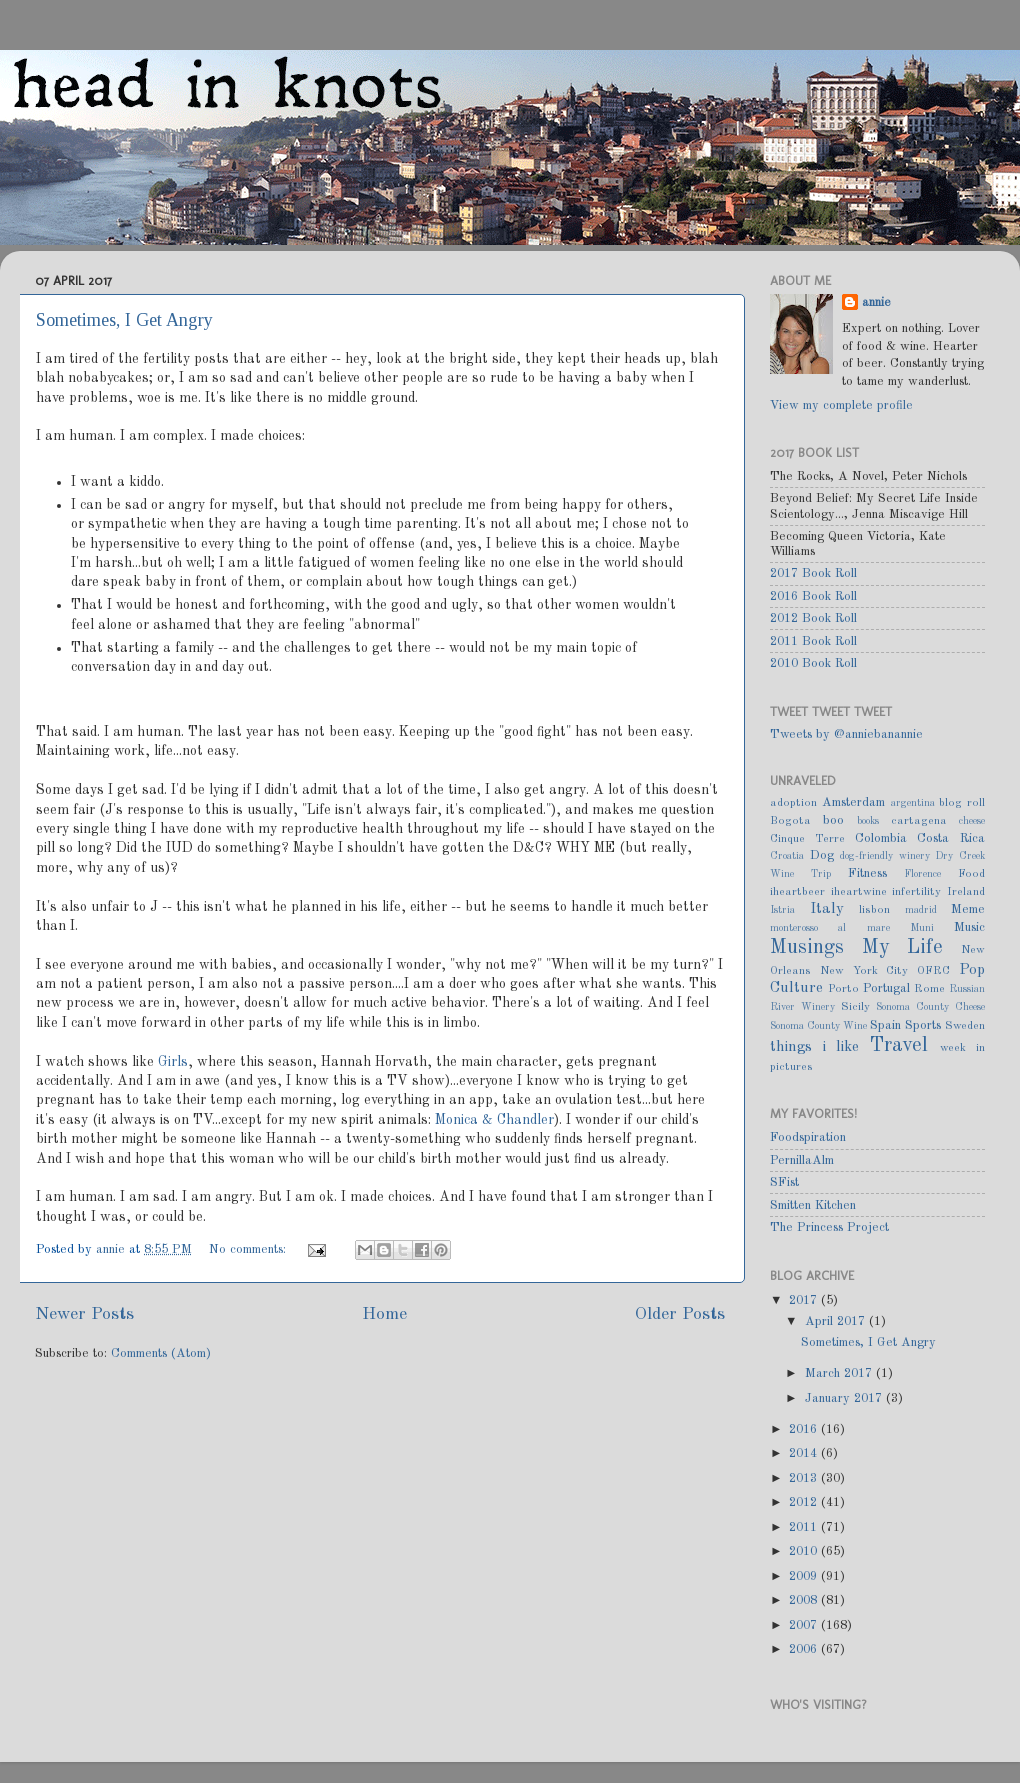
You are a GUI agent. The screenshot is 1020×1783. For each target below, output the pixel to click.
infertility (916, 892)
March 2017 (840, 1373)
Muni (922, 928)
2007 (805, 1625)
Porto (843, 989)
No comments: (249, 1249)
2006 (805, 1649)
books (868, 821)
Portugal (886, 988)
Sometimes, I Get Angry (124, 320)
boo (833, 820)
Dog (822, 855)
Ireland (966, 892)
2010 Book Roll (813, 663)
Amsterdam (853, 802)
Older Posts (680, 1314)
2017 (805, 1300)
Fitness (867, 873)
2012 (805, 1502)
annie (112, 1249)
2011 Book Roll (813, 641)
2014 (805, 1453)
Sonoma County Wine (818, 1026)
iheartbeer (797, 892)
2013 (805, 1478)
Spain (885, 1025)
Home (384, 1314)
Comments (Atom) (161, 1353)
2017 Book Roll (813, 573)
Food (971, 874)
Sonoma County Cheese (930, 1007)
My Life (903, 948)
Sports (923, 1025)
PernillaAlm (802, 1160)
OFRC (933, 971)
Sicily (855, 1007)
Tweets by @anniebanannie (846, 734)
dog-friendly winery (885, 856)
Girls (173, 1062)
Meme (968, 909)
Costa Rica (951, 838)
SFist (784, 1182)
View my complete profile (841, 405)
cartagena (919, 821)
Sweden (965, 1026)
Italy (827, 909)
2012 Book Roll (813, 618)
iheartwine (859, 892)
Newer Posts (84, 1314)
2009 (805, 1576)
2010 (805, 1551)
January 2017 (845, 1398)
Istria (782, 910)
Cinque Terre (807, 839)
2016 (805, 1429)
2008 (805, 1600)
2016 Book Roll (813, 596)
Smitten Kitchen (813, 1205)
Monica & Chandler (494, 1120)
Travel (899, 1046)
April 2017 (837, 1321)
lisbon (874, 910)
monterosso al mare (830, 928)
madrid (921, 910)
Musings (807, 948)
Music (969, 927)
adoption (793, 803)
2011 (805, 1527)
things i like (814, 1047)
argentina (913, 803)
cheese (972, 821)
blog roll (962, 803)
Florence (922, 874)
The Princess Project (829, 1227)
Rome (929, 989)
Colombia (881, 838)
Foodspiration (808, 1137)
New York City (864, 971)
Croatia (787, 856)
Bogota (790, 821)
